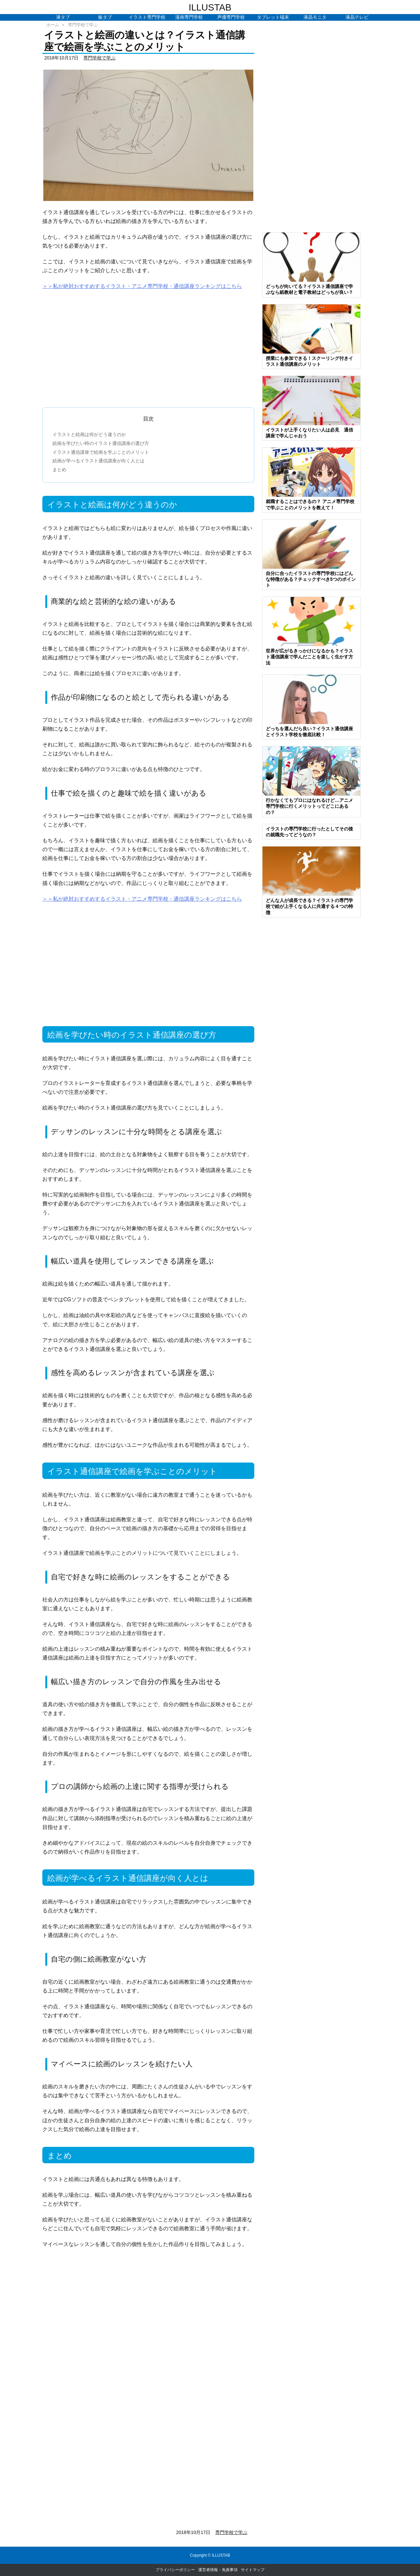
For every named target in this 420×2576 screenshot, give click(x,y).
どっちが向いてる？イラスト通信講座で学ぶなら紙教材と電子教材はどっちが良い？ (309, 289)
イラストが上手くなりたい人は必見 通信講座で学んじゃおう (309, 432)
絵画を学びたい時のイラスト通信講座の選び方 (100, 443)
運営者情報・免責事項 (218, 2569)
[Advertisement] (148, 346)
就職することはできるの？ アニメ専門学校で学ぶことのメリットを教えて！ (310, 504)
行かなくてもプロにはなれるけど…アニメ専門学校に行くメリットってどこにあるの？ (309, 806)
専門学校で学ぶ (83, 24)
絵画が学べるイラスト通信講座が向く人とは (98, 460)
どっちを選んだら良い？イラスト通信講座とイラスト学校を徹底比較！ (309, 731)
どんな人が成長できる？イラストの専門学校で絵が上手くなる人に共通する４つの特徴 (309, 906)
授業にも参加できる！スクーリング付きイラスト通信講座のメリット (309, 361)
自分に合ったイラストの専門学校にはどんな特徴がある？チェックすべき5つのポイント (311, 579)
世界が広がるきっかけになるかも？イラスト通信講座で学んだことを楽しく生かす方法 (309, 656)
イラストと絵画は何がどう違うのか (89, 434)
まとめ (59, 469)
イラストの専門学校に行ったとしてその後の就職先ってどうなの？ (309, 831)
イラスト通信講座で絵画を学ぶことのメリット (100, 452)
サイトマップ (252, 2569)
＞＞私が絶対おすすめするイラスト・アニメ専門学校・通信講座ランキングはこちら (142, 286)
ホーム (52, 24)
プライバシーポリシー (175, 2569)
